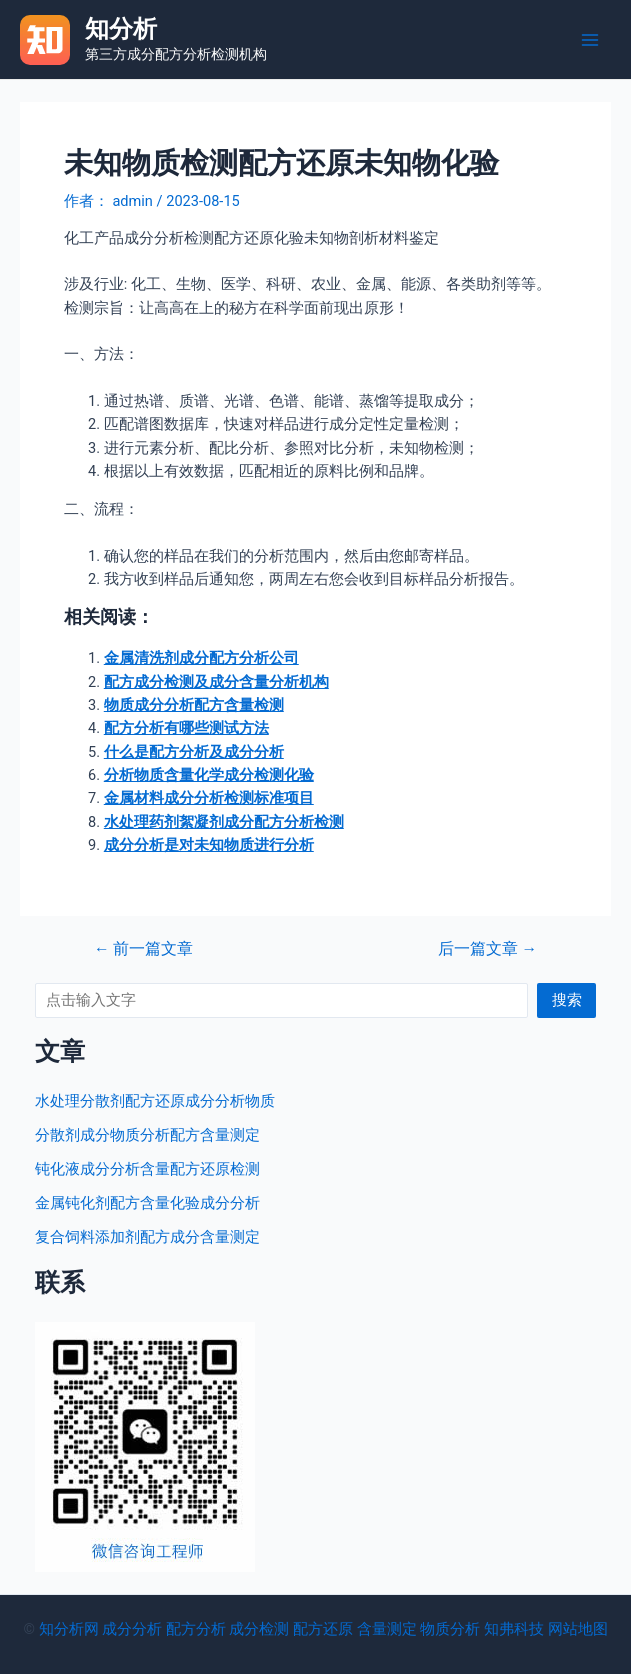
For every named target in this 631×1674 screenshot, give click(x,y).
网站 (563, 1629)
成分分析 (132, 1629)
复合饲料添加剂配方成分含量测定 (147, 1237)
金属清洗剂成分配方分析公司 (201, 658)
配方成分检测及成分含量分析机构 (216, 682)
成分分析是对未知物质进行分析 (209, 845)
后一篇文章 (487, 950)
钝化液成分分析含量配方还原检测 (147, 1169)
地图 (593, 1629)
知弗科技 (514, 1629)
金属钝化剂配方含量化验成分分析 (147, 1203)
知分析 (121, 29)
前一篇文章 (143, 950)
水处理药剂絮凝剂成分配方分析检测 (224, 822)
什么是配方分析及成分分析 (194, 752)
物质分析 (450, 1629)
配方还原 (323, 1629)
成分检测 (259, 1629)
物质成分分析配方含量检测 (194, 705)
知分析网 (69, 1629)
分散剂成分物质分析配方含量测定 (147, 1135)
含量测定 (387, 1629)
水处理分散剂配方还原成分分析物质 (155, 1101)
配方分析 (196, 1629)
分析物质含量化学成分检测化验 (209, 775)
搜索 (567, 1000)
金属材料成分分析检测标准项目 (209, 798)
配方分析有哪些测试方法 (186, 728)
